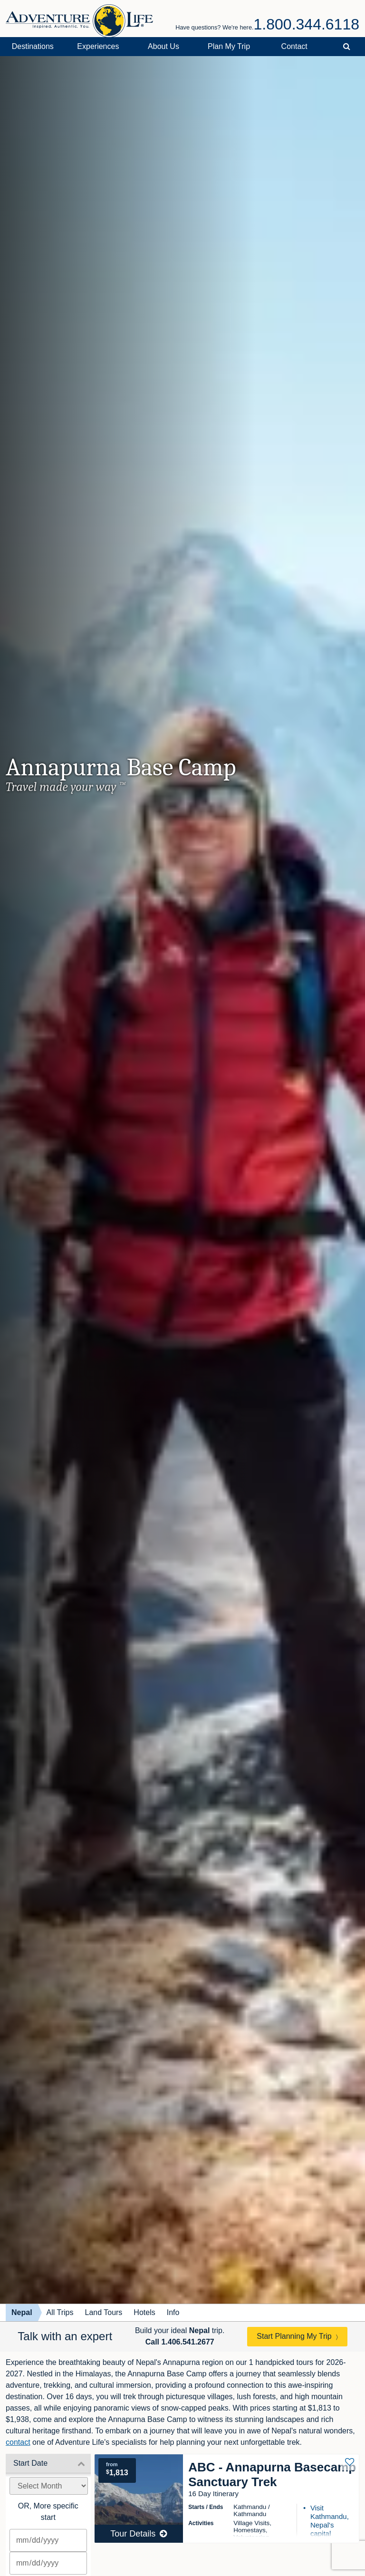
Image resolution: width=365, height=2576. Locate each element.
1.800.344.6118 (306, 24)
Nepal (21, 2312)
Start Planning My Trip (294, 2336)
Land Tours (103, 2312)
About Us (163, 46)
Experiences (98, 46)
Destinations (33, 46)
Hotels (144, 2312)
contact (18, 2442)
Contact (294, 46)
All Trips (60, 2312)
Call (179, 2342)
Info (173, 2312)
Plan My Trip (229, 46)
